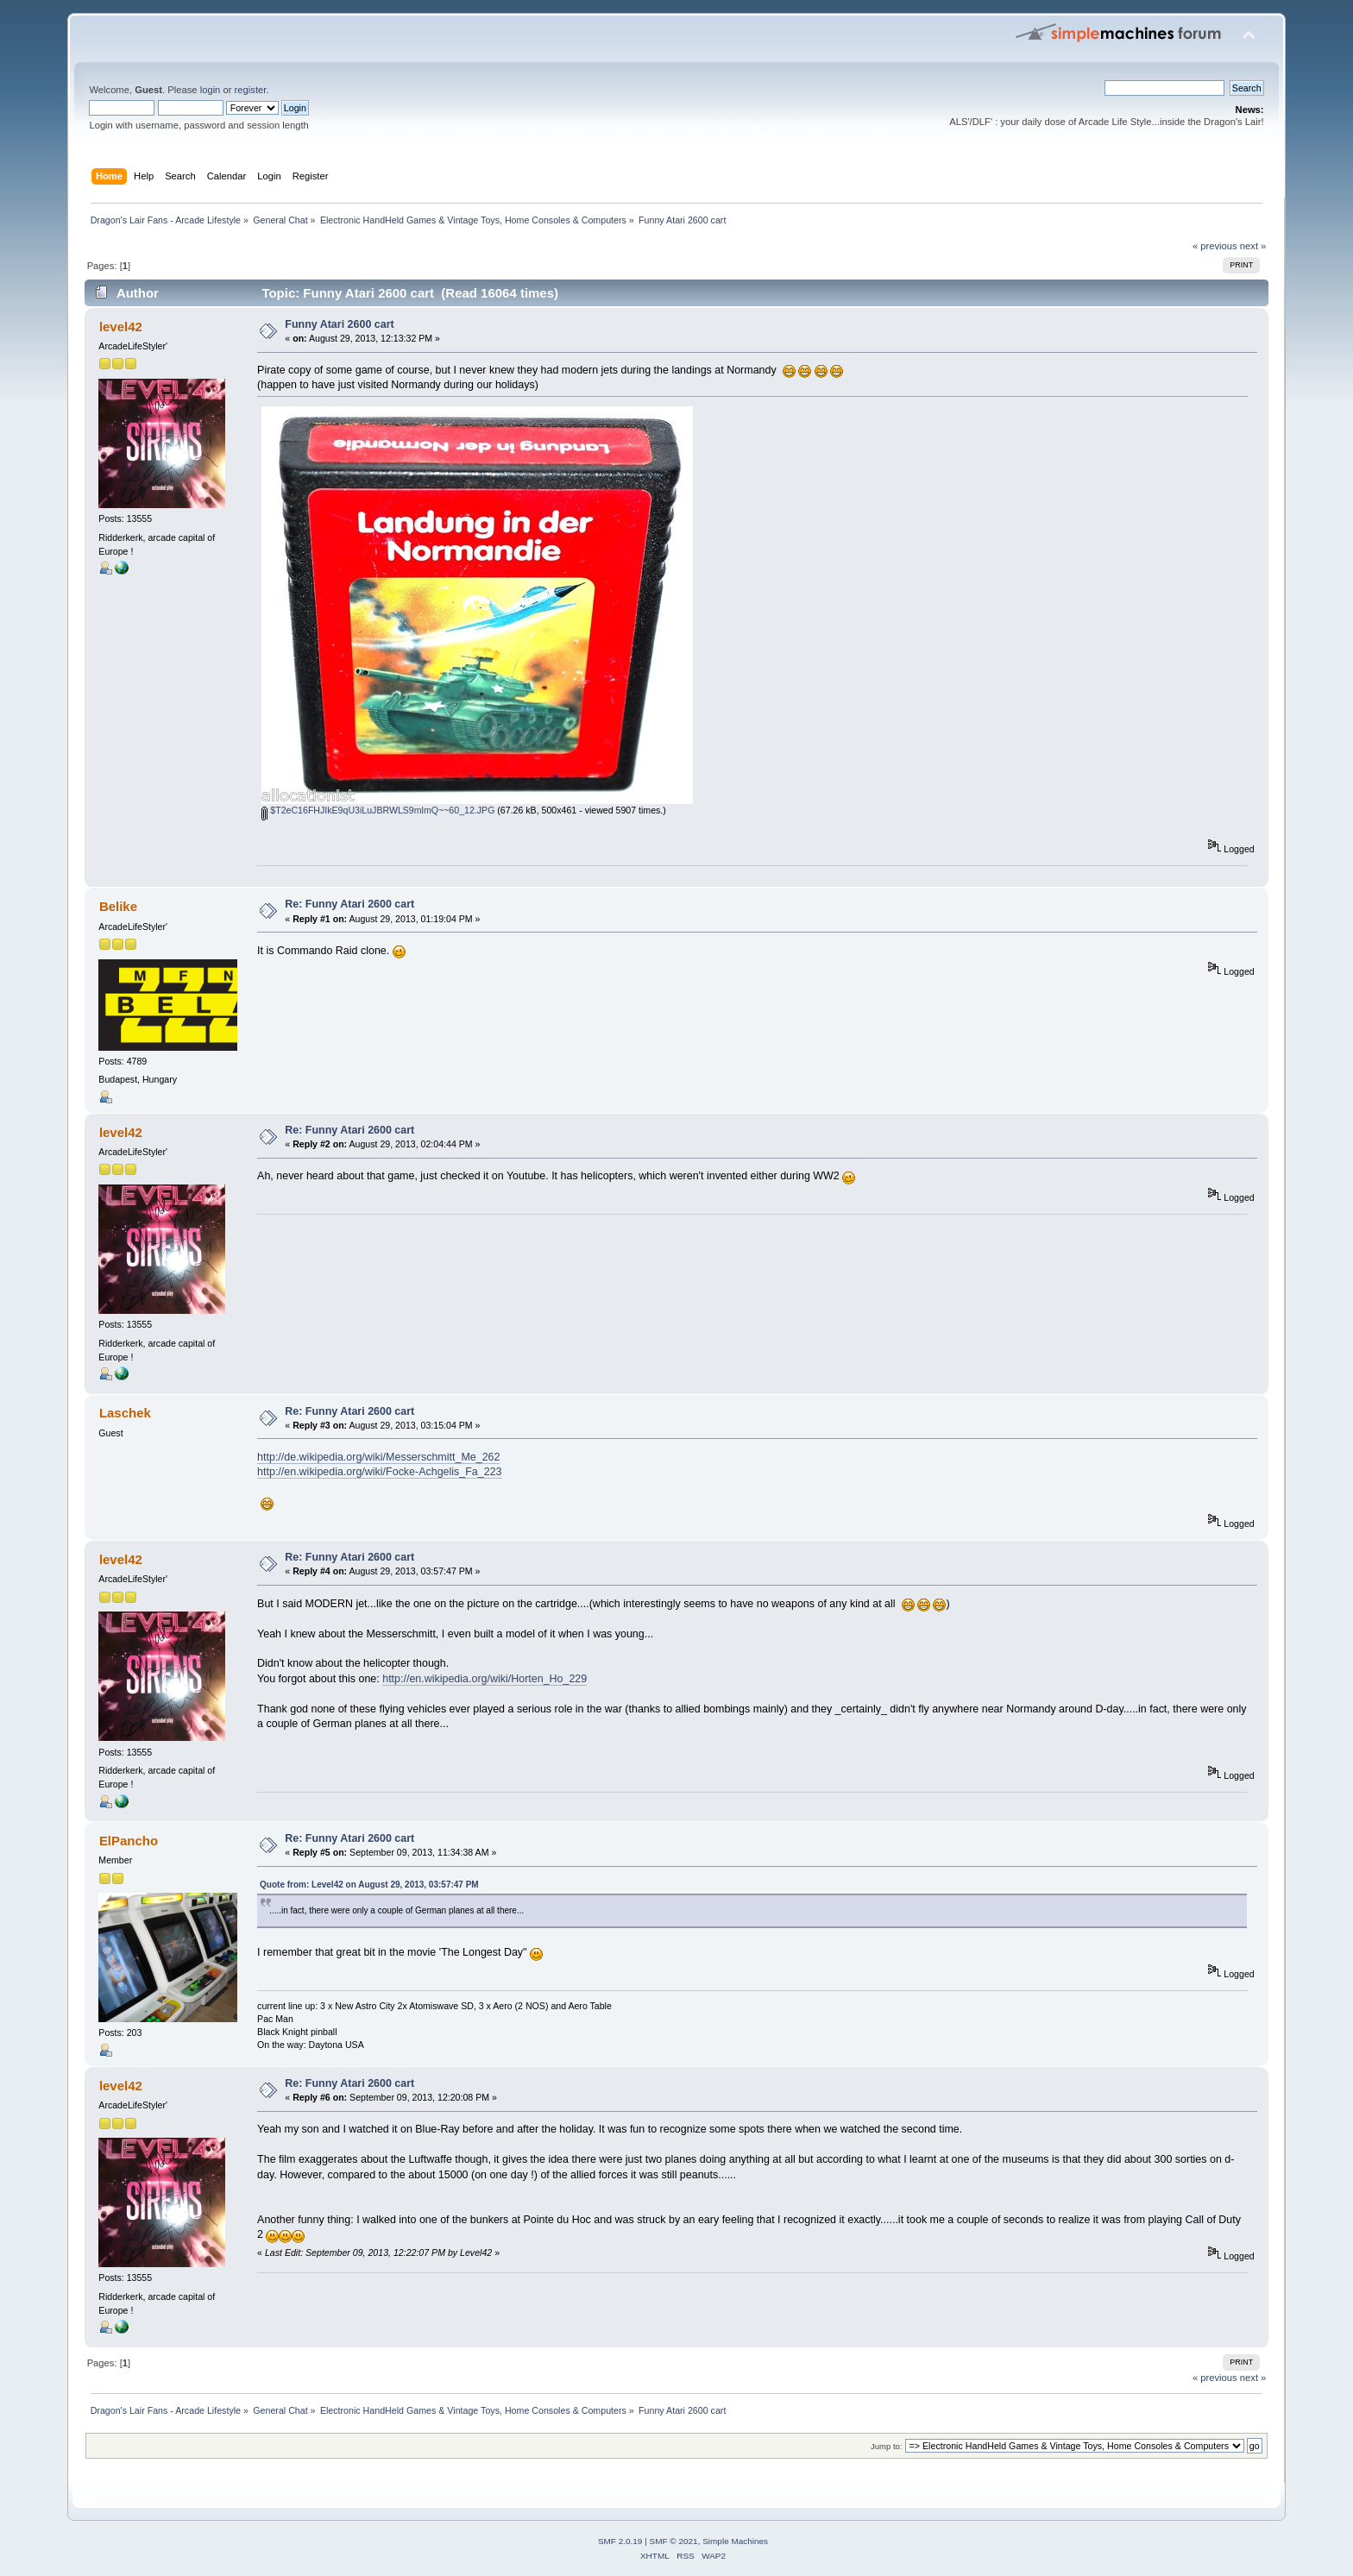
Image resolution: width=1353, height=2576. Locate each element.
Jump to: (887, 2446)
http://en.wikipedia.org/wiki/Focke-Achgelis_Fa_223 (379, 1472)
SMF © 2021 (674, 2541)
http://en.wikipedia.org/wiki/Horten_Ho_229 (484, 1679)
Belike (118, 906)
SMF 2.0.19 (620, 2541)
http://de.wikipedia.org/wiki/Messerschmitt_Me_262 (378, 1457)
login (210, 90)
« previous (1215, 246)
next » (1253, 246)
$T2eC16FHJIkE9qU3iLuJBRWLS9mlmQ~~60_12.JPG (377, 810)
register (251, 90)
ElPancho (128, 1840)
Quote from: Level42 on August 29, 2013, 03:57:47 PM (369, 1884)
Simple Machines (735, 2541)
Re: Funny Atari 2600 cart (349, 904)
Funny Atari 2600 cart (339, 324)
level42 (120, 326)
